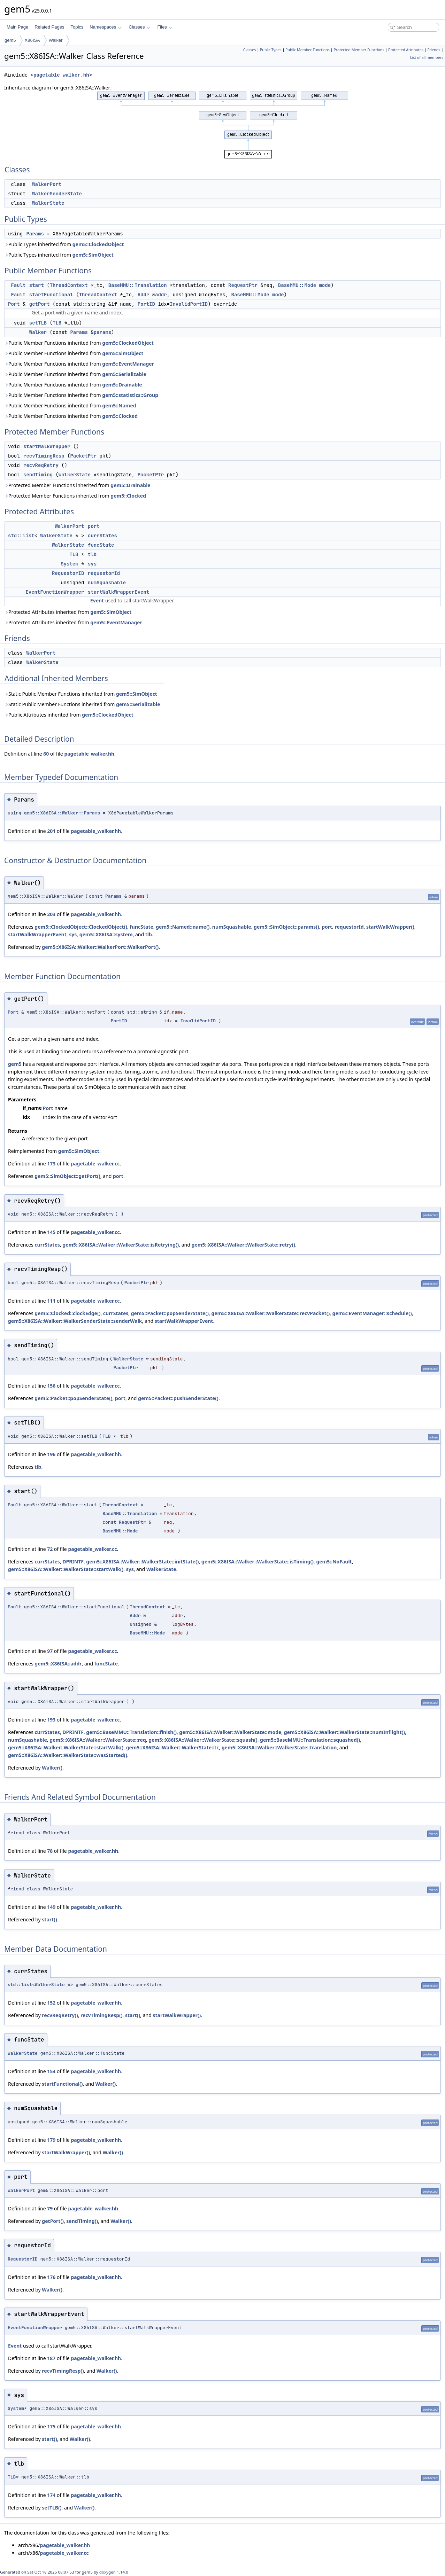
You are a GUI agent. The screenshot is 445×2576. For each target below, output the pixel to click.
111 (51, 1300)
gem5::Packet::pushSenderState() (178, 1398)
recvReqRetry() (60, 2015)
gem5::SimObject (93, 254)
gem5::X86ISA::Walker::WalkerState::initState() (142, 1561)
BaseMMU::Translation (137, 285)
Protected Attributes (405, 49)
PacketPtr (83, 456)
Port (14, 304)
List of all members (426, 57)
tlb (92, 554)
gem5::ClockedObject (98, 244)
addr (161, 294)
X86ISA (32, 40)
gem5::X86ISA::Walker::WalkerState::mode (230, 1732)
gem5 (10, 40)
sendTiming (38, 474)
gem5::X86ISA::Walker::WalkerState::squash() (202, 1739)
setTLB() (51, 2507)
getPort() (53, 2221)
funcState (101, 545)
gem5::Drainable (122, 384)
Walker (56, 40)
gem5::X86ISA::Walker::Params (62, 813)
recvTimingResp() (101, 2015)
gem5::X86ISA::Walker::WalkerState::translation (279, 1747)
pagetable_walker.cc (95, 1163)
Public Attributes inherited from (68, 714)
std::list (21, 535)
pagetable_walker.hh (61, 75)
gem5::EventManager (128, 363)
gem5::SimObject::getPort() (67, 1176)
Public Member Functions (307, 49)
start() (49, 1919)
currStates (102, 535)
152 (51, 2002)
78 (50, 1851)
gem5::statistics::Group (130, 395)
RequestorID (68, 573)
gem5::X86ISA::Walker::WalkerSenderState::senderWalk (75, 1321)
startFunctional (51, 294)
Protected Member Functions (358, 49)
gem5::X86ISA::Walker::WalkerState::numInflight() (344, 1732)
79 (50, 2208)
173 (51, 1163)
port (94, 526)
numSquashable (107, 582)
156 (51, 1385)
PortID (146, 304)
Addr (143, 294)
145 (51, 1232)
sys (92, 564)
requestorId (104, 573)
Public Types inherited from (64, 244)
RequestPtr (243, 285)
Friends (433, 49)
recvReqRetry (41, 465)
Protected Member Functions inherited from (77, 485)
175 (51, 2426)
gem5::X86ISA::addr (58, 1663)
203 (51, 914)
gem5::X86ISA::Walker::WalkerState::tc (172, 1747)
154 (51, 2071)
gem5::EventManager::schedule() (372, 1313)
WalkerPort (46, 184)
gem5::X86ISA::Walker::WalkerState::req (97, 1739)
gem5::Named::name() (182, 926)
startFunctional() (62, 2084)
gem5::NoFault (334, 1561)
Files (164, 27)
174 (51, 2495)
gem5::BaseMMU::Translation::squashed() (310, 1739)
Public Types (271, 49)
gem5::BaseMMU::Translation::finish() (131, 1732)
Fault (18, 285)
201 (51, 831)
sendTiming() (82, 2221)
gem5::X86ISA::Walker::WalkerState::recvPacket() (270, 1313)
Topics (76, 27)
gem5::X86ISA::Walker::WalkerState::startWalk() (65, 1569)
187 (51, 2358)
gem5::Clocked (120, 416)
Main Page (17, 27)
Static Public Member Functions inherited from (80, 693)
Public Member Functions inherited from (79, 342)
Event (97, 600)
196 (51, 1454)
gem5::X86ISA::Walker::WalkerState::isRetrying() (120, 1244)
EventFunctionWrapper (54, 592)
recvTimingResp (43, 456)
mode (325, 285)
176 (51, 2277)
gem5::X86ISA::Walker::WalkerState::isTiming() (257, 1561)
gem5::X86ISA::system (106, 934)
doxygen (107, 2572)
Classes (139, 27)
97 (50, 1651)
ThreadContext (69, 285)
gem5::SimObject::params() (286, 926)
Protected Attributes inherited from (67, 612)
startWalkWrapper (46, 446)
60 (46, 753)
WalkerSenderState (57, 193)
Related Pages (49, 27)
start (36, 285)
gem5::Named (119, 405)
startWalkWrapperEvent (118, 592)
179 (51, 2140)
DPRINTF (73, 1561)
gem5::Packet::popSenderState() (170, 1313)
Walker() (52, 1767)
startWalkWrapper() (390, 926)
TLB (57, 323)
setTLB (38, 323)
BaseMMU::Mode (297, 285)
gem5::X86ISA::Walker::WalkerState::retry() (244, 1244)
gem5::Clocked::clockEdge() (67, 1313)
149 (51, 1907)
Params (35, 234)
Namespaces (105, 27)
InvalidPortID (189, 304)
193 (51, 1719)
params (102, 332)
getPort (39, 304)
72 (50, 1549)
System (69, 564)
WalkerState (48, 203)
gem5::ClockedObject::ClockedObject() (80, 926)
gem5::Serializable (124, 374)
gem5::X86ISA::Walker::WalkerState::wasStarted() (67, 1755)
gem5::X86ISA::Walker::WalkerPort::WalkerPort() (100, 947)
